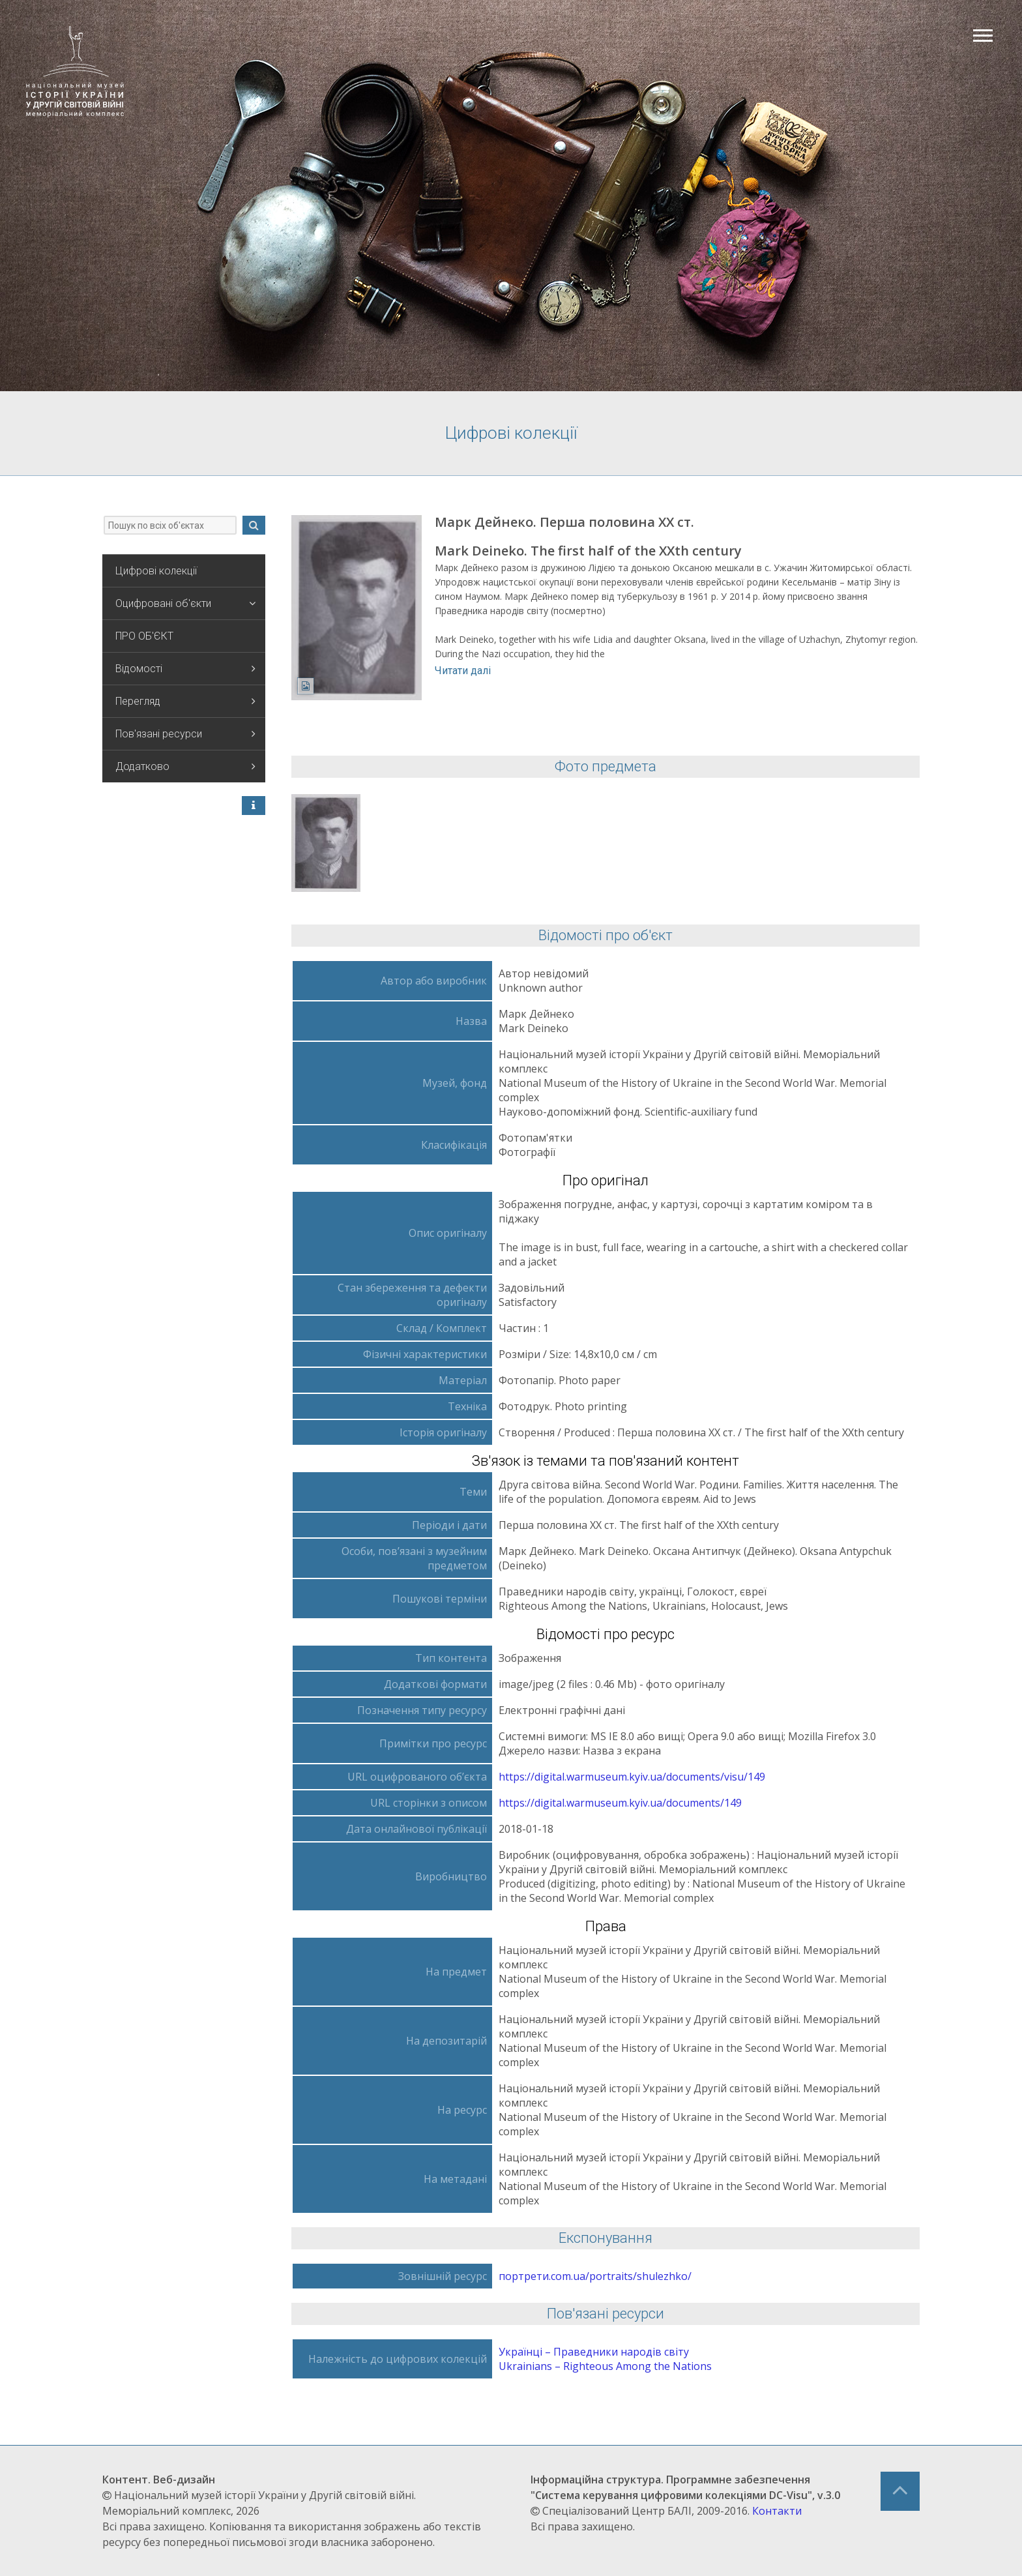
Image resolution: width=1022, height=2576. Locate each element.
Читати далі (463, 670)
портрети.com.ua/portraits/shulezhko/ (595, 2276)
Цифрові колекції (156, 571)
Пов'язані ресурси (185, 734)
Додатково (185, 766)
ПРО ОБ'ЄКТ (144, 636)
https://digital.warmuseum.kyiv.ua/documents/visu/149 (632, 1776)
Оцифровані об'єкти (185, 603)
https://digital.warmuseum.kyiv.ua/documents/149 (620, 1803)
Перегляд (185, 701)
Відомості (185, 668)
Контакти (777, 2511)
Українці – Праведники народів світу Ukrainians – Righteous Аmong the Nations (605, 2359)
